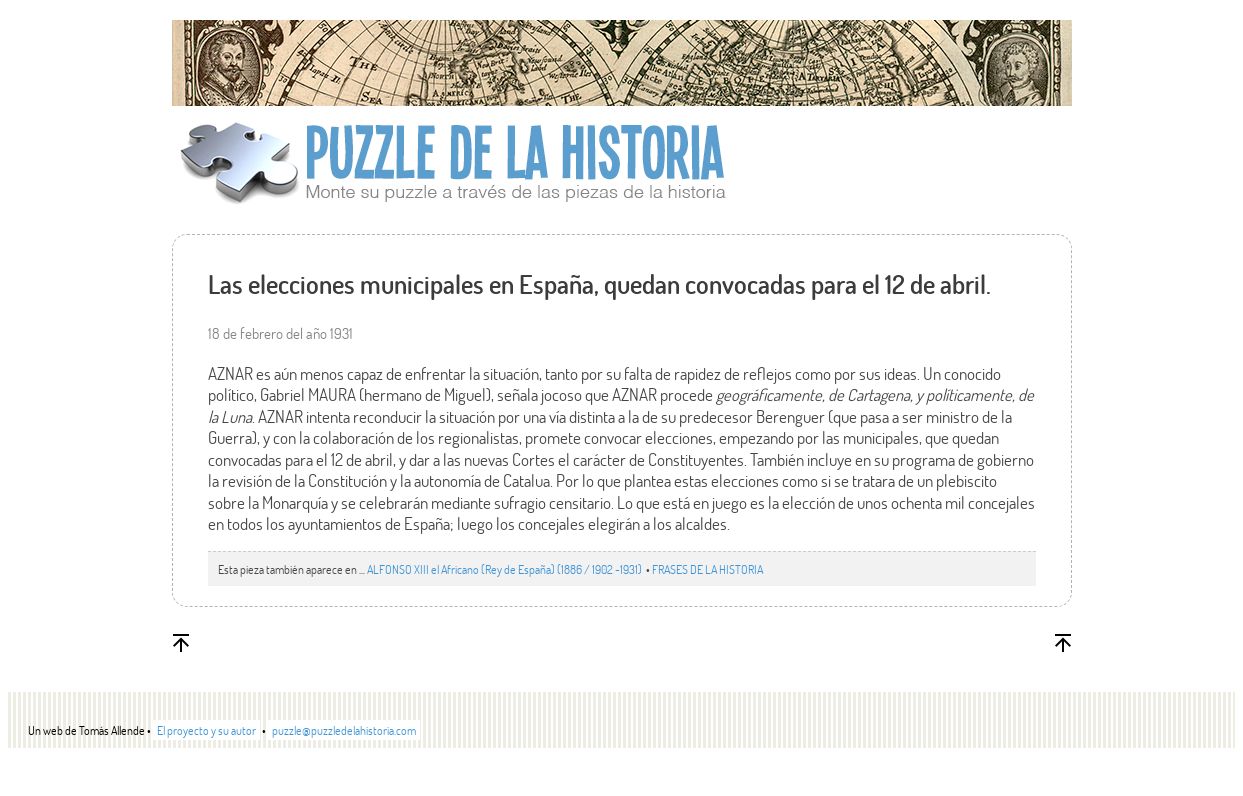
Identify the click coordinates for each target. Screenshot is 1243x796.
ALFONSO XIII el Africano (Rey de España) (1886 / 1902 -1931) (505, 569)
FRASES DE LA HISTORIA (707, 569)
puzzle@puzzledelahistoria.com (344, 730)
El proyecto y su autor (206, 730)
